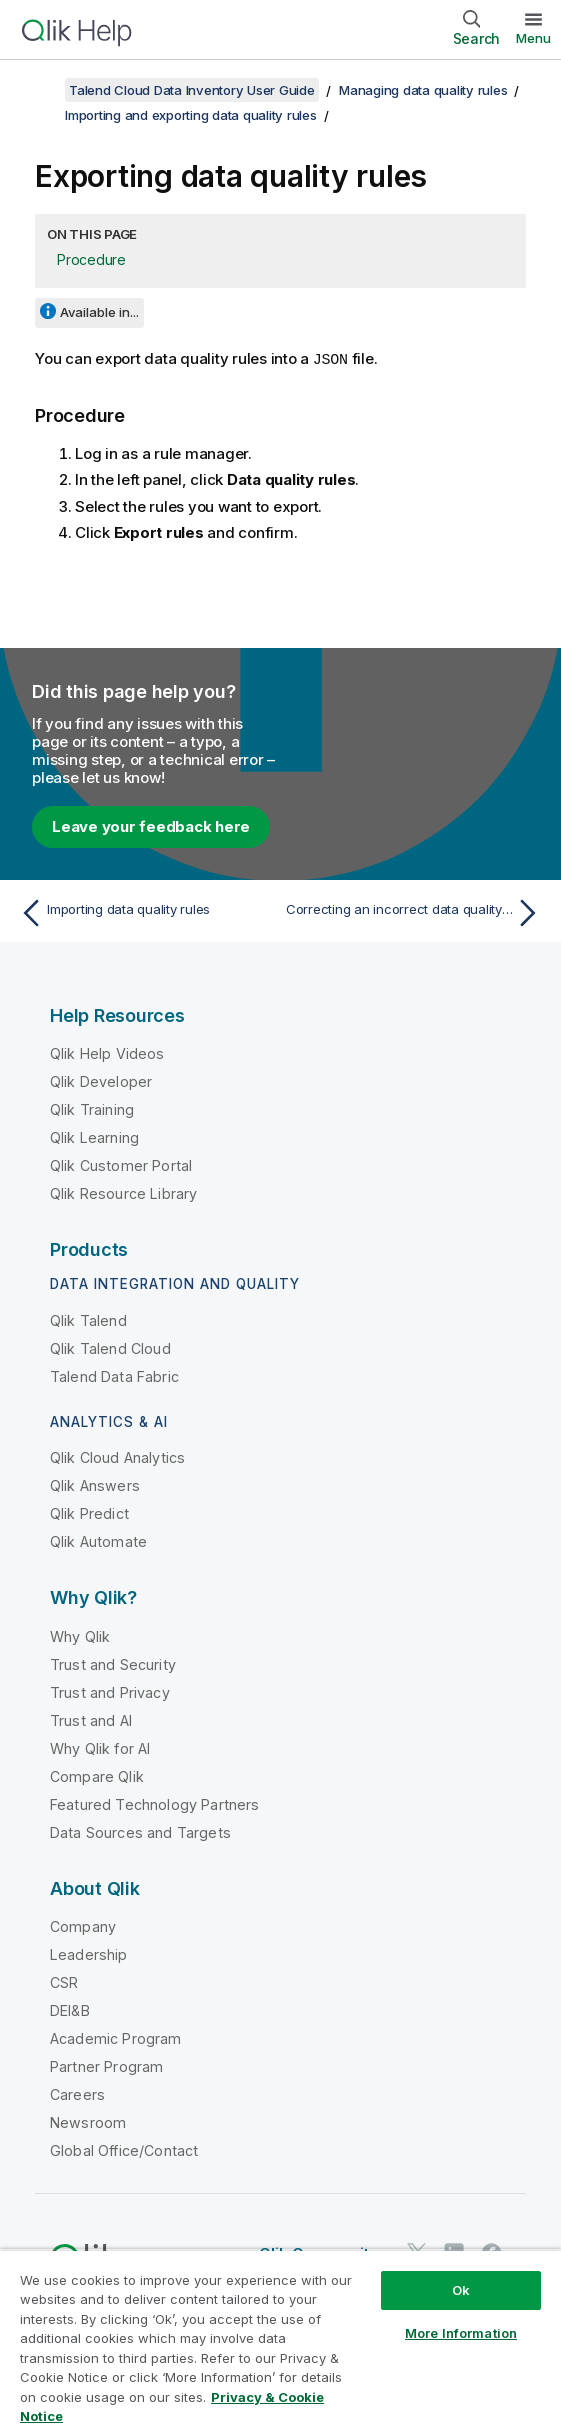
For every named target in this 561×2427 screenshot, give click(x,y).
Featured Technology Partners (154, 1804)
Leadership (89, 1954)
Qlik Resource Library (123, 1193)
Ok (461, 2290)
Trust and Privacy (110, 1692)
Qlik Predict (89, 1513)
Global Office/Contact (124, 2150)
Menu (533, 38)
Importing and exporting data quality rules (191, 115)
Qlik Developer (101, 1081)
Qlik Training (92, 1109)
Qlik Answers (95, 1485)
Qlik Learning (94, 1137)
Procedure (91, 259)
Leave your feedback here (151, 826)
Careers (77, 2094)
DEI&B (70, 2010)
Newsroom (88, 2122)
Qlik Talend (88, 1320)
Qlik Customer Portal (121, 1165)
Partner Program (106, 2066)
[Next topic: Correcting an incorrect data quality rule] (416, 913)
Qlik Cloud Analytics (117, 1457)
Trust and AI (91, 1720)
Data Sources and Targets (140, 1832)
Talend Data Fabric (114, 1376)
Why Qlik (80, 1636)
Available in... (99, 312)
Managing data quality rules (423, 90)
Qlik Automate (98, 1541)
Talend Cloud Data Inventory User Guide (192, 90)
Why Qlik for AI (100, 1748)
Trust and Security (113, 1664)
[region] (280, 2338)
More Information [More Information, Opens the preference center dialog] (461, 2333)
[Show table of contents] (40, 90)
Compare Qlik (97, 1776)
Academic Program (116, 2038)
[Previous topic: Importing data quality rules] (145, 913)
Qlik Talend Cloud (110, 1348)
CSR (64, 1982)
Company (83, 1926)
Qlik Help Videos (107, 1053)
